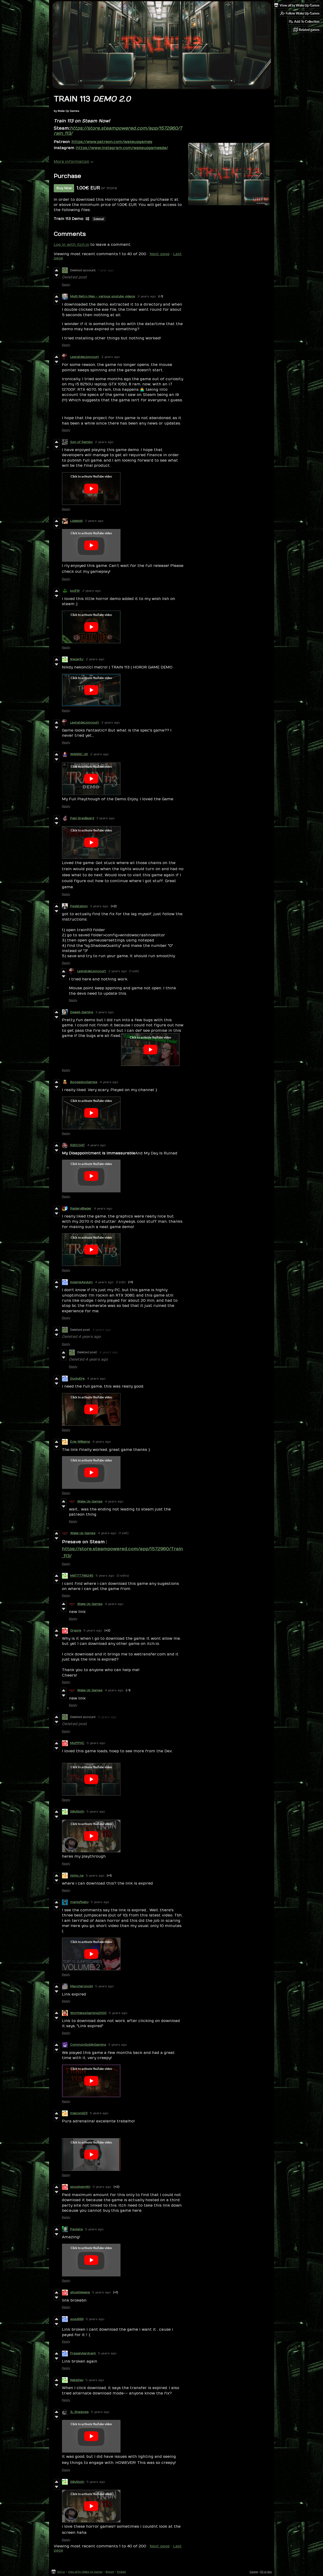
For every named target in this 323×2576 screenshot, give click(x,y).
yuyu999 (77, 2319)
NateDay (76, 2380)
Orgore (75, 1630)
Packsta (76, 2229)
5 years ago (105, 1576)
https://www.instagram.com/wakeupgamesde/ (122, 148)
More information (73, 161)
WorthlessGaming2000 (88, 2013)
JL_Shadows (79, 2412)
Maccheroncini (81, 1986)
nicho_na (77, 1876)
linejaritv (77, 659)
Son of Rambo (81, 442)
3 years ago (105, 818)
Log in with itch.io (71, 245)
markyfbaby (79, 1902)
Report (110, 2571)
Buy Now (64, 188)
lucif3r (75, 591)
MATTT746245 (81, 1576)
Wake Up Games (90, 1501)
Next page (160, 254)
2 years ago (146, 296)
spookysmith (80, 2187)
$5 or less (266, 2571)
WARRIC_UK (79, 754)
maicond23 (78, 2113)
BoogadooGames (83, 1082)
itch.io (61, 2571)
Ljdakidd (76, 521)
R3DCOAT (77, 1145)
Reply (66, 285)
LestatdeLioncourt (84, 357)
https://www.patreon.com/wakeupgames (112, 142)
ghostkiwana (80, 2292)
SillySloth (77, 1811)
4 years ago (109, 1082)
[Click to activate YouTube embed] (91, 488)
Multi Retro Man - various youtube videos (102, 296)
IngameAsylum (81, 1282)
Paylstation (79, 906)
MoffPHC (77, 1743)
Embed (121, 2571)
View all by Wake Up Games (85, 2571)
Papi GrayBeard (82, 818)
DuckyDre (77, 1379)
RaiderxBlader (80, 1208)
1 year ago (106, 270)
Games (254, 2571)
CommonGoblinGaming (88, 2045)
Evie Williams (80, 1442)
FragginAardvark (83, 2353)
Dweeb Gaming (81, 1012)
